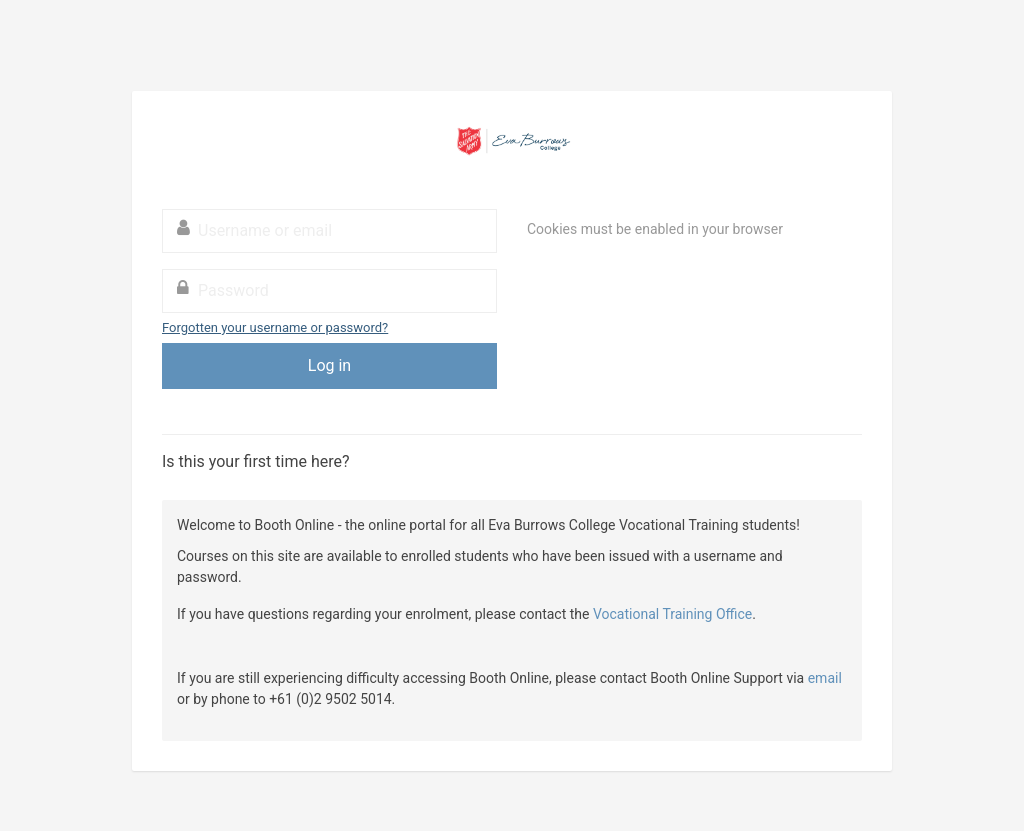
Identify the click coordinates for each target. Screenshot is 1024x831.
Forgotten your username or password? (275, 327)
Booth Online (512, 141)
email (825, 678)
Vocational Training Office (672, 614)
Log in (329, 365)
